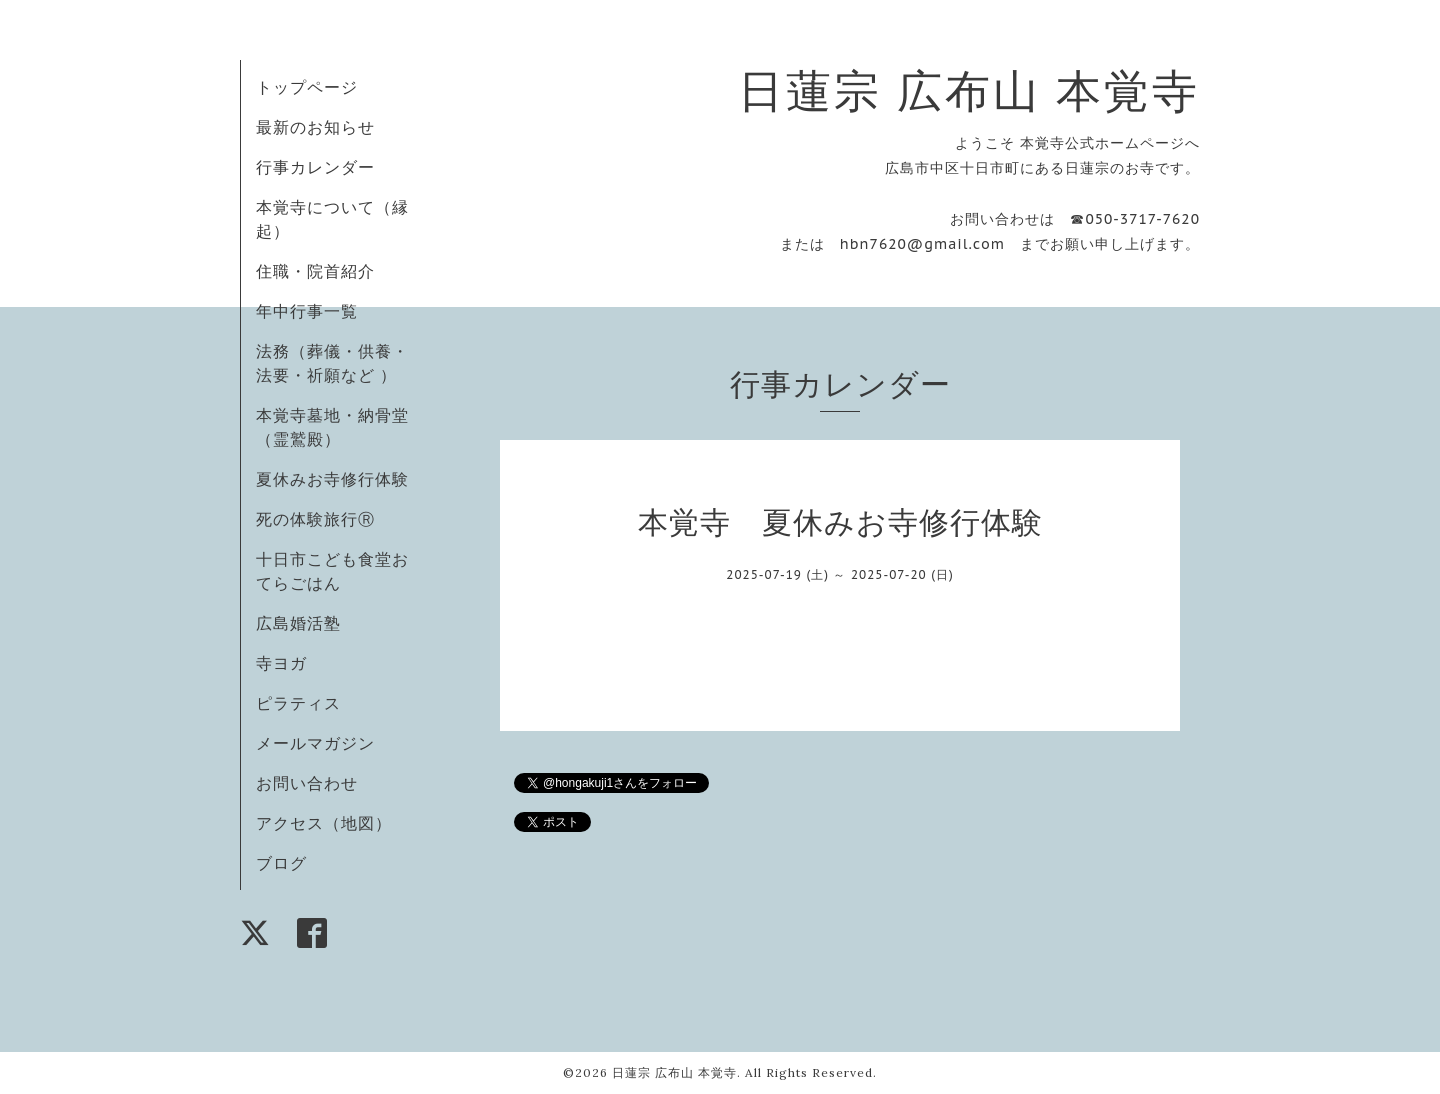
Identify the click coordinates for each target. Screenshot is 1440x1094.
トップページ (307, 87)
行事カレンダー (315, 167)
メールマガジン (315, 743)
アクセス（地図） (324, 823)
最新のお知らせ (315, 127)
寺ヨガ (281, 663)
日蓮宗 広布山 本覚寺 (969, 90)
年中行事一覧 (307, 311)
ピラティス (298, 703)
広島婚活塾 (298, 623)
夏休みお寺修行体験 (332, 479)
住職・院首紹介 (315, 271)
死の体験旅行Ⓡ (315, 519)
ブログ (281, 863)
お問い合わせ (307, 783)
